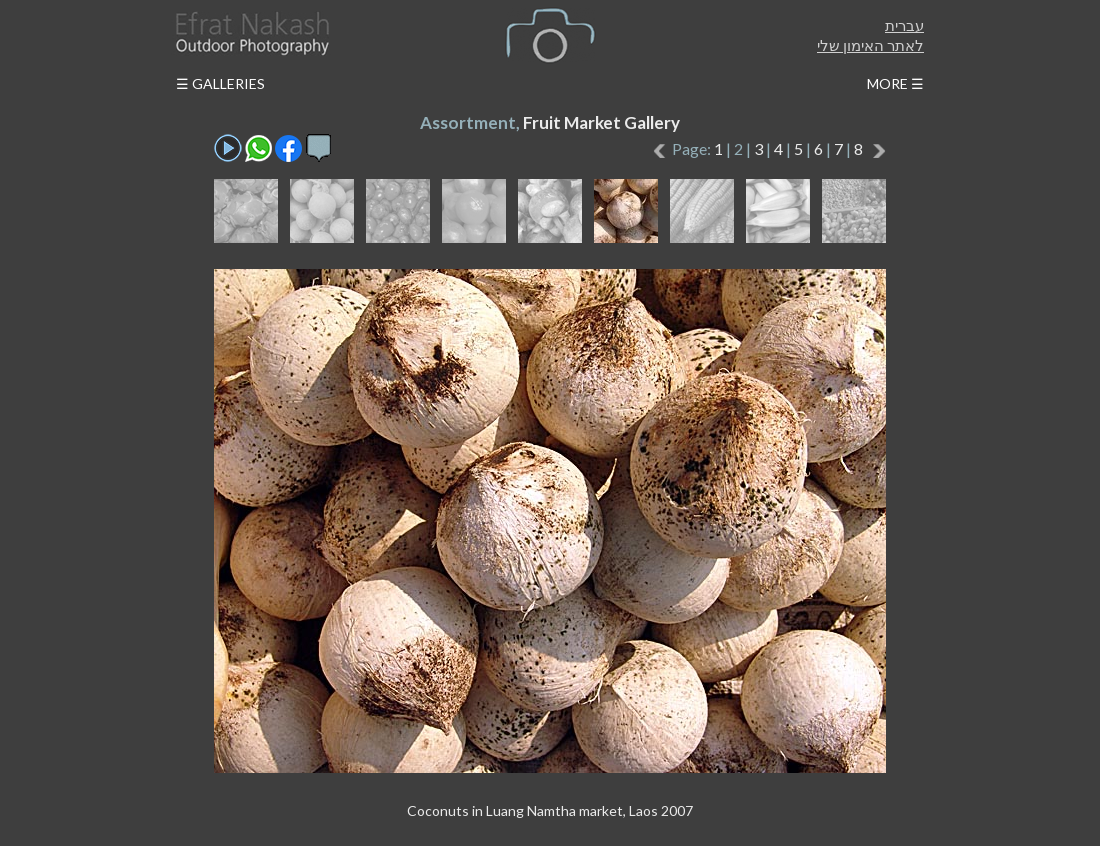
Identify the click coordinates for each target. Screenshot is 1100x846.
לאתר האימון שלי (870, 45)
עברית (904, 25)
